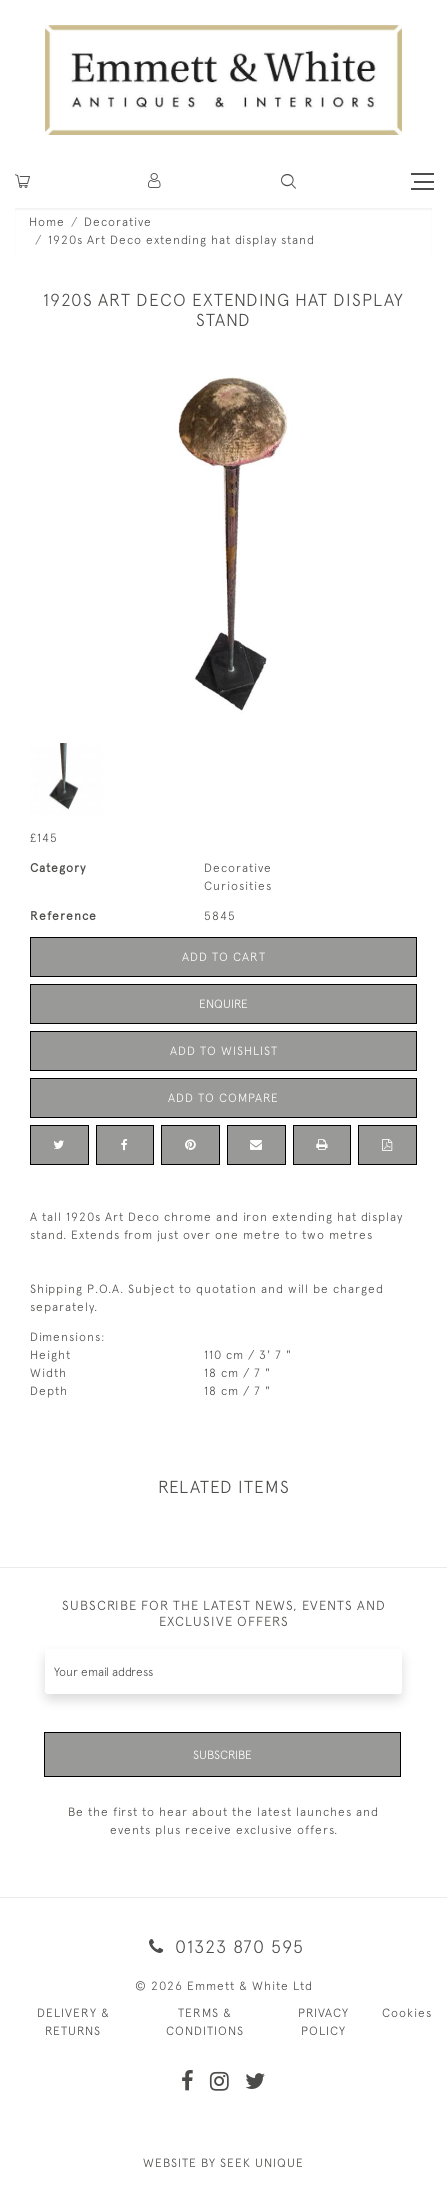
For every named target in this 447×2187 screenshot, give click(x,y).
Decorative (118, 222)
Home (47, 222)
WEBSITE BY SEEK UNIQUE (223, 2163)
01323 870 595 (223, 1946)
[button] (288, 181)
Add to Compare (223, 1098)
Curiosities (238, 886)
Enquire (223, 1004)
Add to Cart (224, 957)
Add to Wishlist (224, 1051)
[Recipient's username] (223, 1671)
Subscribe (222, 1755)
